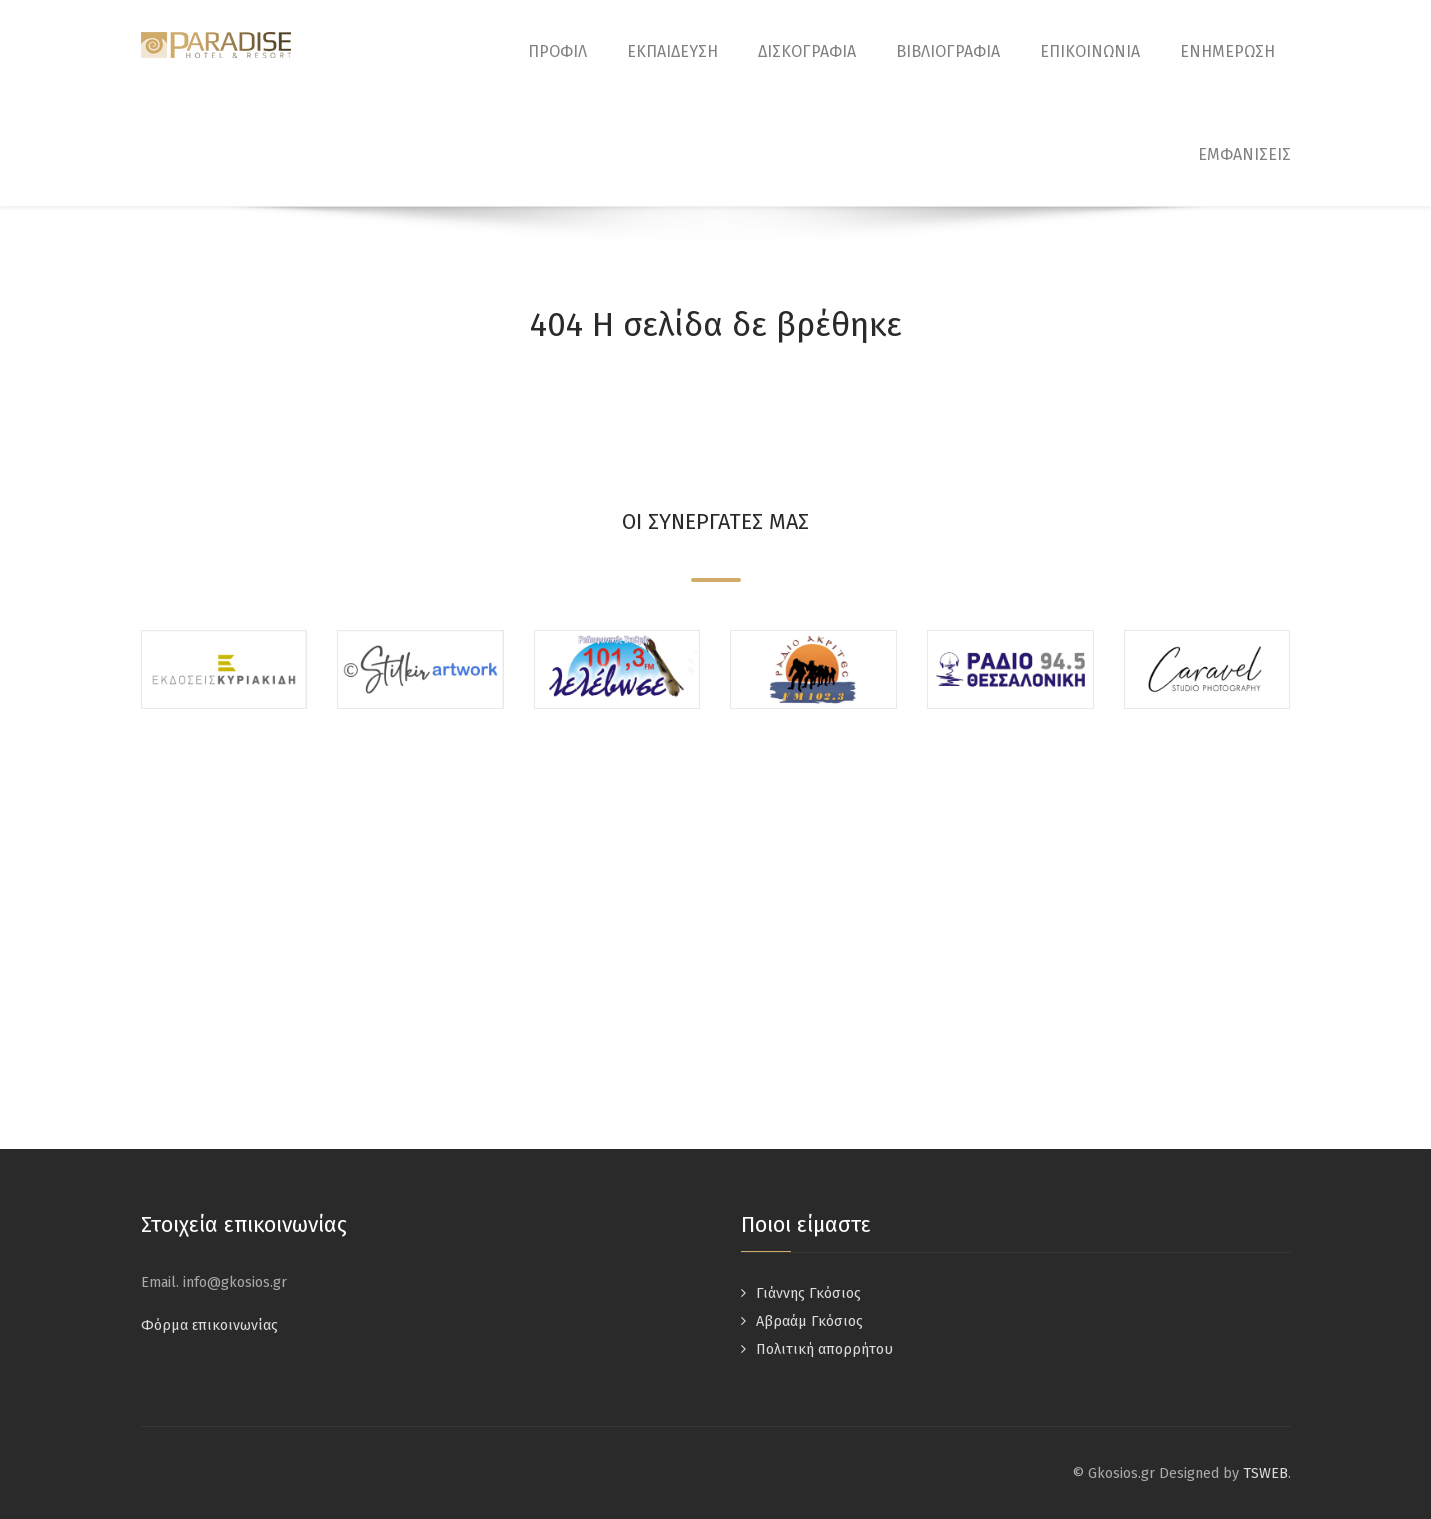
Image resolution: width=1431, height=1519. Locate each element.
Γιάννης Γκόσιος (808, 1293)
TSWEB (1265, 1473)
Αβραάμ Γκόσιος (809, 1321)
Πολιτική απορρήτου (824, 1349)
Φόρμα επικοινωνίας (209, 1325)
